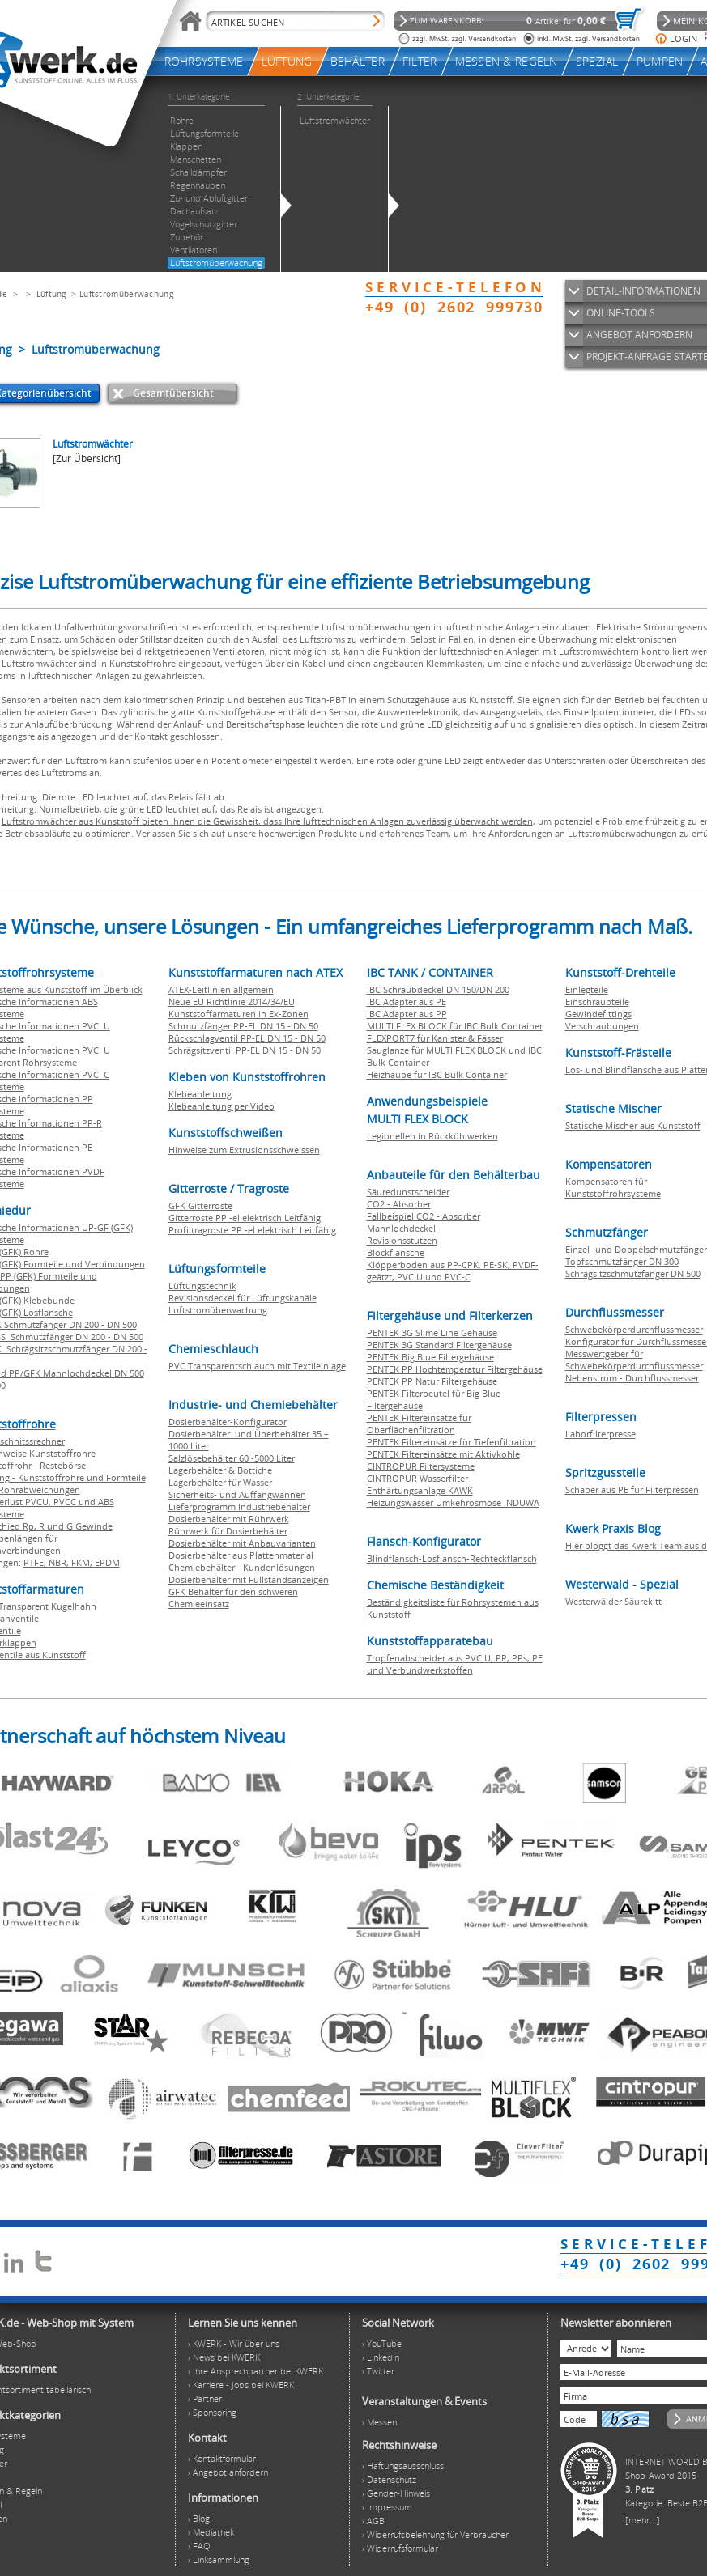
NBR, (60, 1562)
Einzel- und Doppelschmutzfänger (636, 1249)
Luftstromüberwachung (126, 293)
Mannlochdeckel (401, 1228)
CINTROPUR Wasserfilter (417, 1478)
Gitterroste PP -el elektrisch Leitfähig (244, 1218)
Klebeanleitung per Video (221, 1106)
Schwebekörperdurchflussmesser (634, 1329)
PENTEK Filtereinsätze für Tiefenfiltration (451, 1442)
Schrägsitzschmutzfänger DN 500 (633, 1273)
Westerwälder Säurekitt (613, 1601)
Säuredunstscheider (408, 1192)
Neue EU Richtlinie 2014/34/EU (231, 1001)
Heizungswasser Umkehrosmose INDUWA (453, 1502)
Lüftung (51, 293)
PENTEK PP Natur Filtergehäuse (432, 1381)
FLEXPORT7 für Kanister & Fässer (435, 1038)
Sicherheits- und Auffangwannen (237, 1494)
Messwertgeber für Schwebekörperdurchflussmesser (634, 1359)
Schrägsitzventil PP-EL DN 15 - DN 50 (244, 1050)
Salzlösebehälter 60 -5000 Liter (231, 1458)
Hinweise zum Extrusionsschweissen (244, 1150)
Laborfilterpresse (600, 1434)
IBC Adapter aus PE (406, 1001)
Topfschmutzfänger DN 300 (622, 1261)
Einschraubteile (597, 1001)
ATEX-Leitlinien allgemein (221, 989)
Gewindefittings (598, 1014)
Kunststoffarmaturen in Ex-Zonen (238, 1014)
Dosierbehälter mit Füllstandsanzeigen (248, 1579)
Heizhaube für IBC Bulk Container (437, 1074)
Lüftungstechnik (202, 1286)
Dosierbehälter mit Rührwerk (228, 1519)
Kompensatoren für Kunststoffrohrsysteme (613, 1187)
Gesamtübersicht (173, 393)
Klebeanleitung (200, 1094)
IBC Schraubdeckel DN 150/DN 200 (438, 989)
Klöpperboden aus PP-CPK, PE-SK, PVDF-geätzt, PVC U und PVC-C (453, 1270)
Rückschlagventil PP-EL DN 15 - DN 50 (247, 1038)
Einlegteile (586, 989)
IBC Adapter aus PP (407, 1014)
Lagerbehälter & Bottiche (220, 1470)
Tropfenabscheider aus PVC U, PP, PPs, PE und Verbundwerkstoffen (455, 1664)
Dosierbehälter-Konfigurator (227, 1421)
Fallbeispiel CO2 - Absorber (423, 1216)
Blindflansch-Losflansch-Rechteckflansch (452, 1558)
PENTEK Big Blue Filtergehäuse (430, 1357)
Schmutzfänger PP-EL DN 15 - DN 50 (243, 1026)
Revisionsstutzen (402, 1240)
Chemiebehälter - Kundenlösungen (241, 1567)
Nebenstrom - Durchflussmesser (632, 1378)
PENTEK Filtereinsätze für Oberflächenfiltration (419, 1423)
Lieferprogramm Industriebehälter (239, 1506)
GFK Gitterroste (200, 1205)
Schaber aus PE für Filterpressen (632, 1489)
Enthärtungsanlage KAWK (420, 1490)
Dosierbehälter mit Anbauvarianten (242, 1543)
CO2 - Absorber (399, 1204)
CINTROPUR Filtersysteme (421, 1466)
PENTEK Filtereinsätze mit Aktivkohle (443, 1454)
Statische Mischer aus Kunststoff (633, 1125)
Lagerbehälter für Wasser (220, 1482)
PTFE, (36, 1562)
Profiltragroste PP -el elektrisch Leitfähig (252, 1230)
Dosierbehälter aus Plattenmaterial (240, 1555)
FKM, (83, 1562)
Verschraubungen (602, 1026)
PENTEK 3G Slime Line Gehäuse (432, 1332)
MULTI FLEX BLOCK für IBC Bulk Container (455, 1026)
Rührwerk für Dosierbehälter (227, 1531)
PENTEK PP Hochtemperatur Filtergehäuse (455, 1369)
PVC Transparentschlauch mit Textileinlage (257, 1366)
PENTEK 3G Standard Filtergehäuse (439, 1345)
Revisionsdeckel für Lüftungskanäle (242, 1298)
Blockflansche (395, 1252)
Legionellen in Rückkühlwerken (432, 1136)
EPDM (107, 1562)
